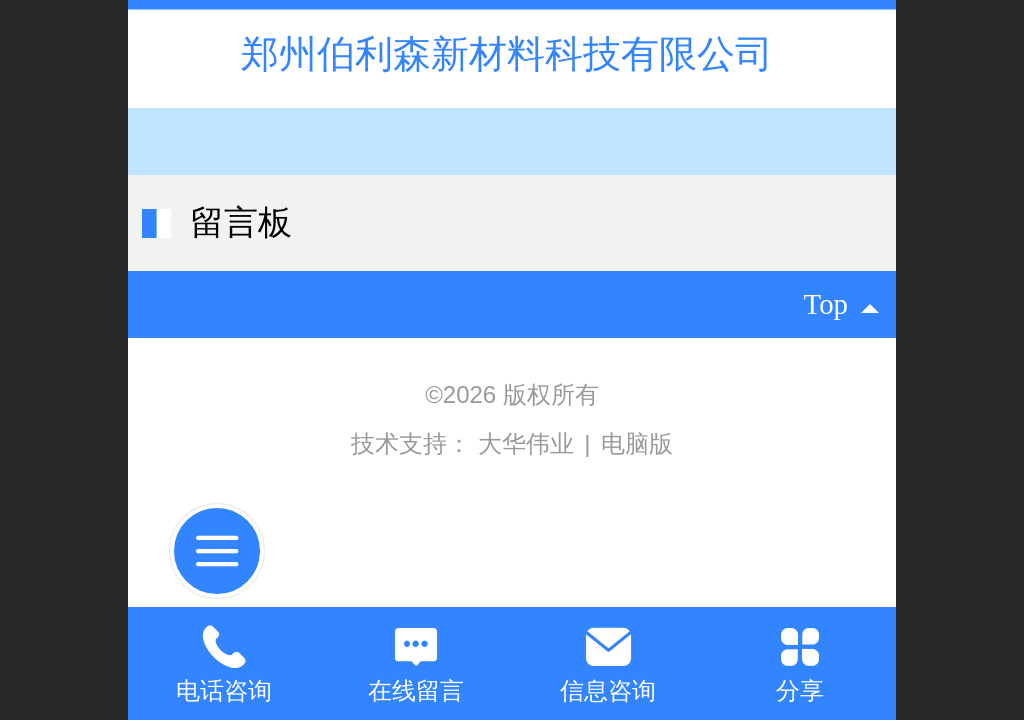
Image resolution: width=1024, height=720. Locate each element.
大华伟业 (529, 443)
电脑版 (637, 443)
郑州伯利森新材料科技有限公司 (512, 53)
